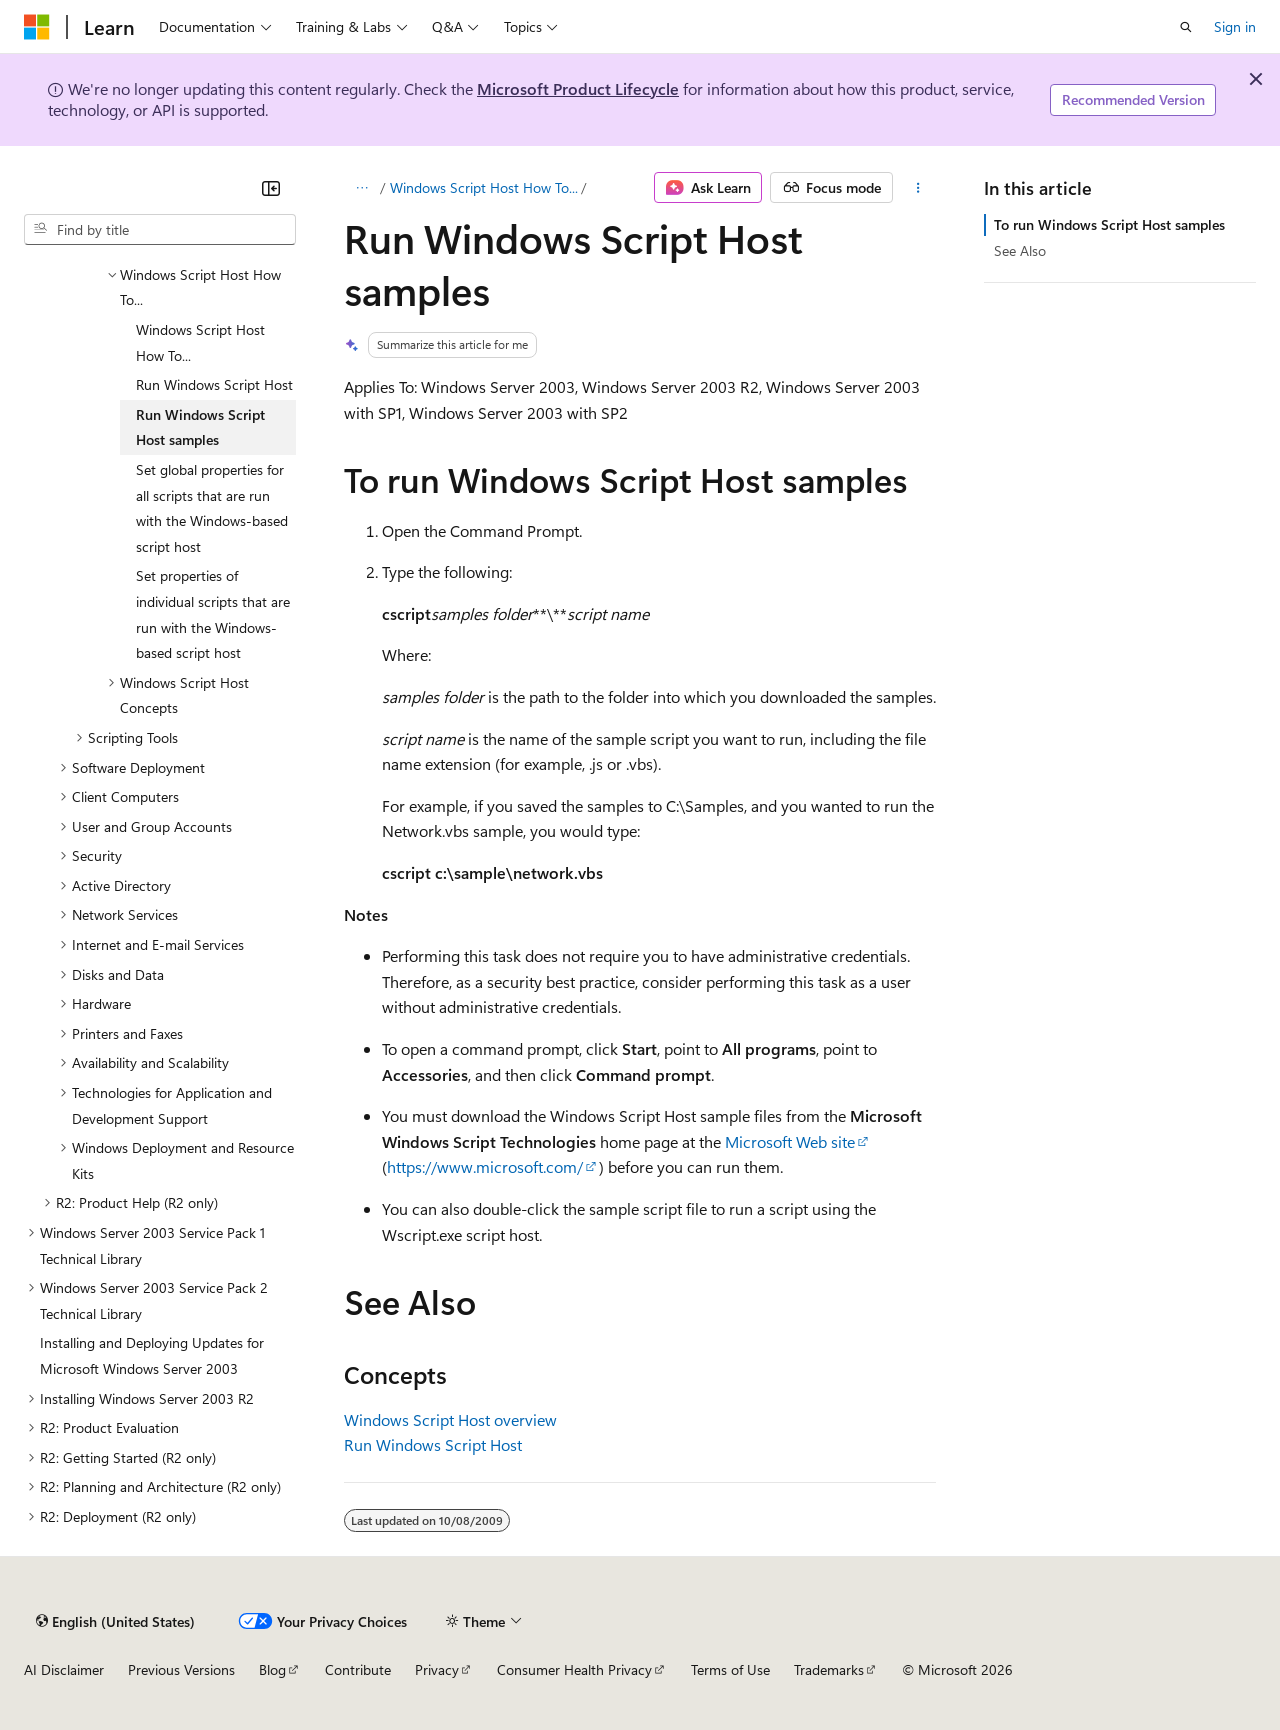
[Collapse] (271, 188)
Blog (272, 1669)
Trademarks (829, 1669)
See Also (1020, 250)
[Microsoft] (37, 27)
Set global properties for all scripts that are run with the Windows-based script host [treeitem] (212, 508)
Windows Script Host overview (450, 1419)
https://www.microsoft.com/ (485, 1166)
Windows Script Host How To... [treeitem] (200, 342)
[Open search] (1186, 27)
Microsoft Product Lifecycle (578, 88)
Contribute (358, 1669)
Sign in (1235, 26)
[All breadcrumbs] (361, 188)
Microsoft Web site (790, 1141)
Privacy (437, 1669)
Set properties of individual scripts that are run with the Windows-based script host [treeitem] (213, 614)
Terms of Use (730, 1669)
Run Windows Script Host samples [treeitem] (200, 427)
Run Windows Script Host (433, 1444)
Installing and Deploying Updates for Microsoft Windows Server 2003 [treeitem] (152, 1355)
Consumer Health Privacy (574, 1669)
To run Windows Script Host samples (1109, 224)
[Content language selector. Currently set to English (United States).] (115, 1621)
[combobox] (160, 230)
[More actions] (918, 188)
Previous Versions (181, 1669)
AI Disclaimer (64, 1669)
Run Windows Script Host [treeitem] (214, 384)
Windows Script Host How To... (484, 187)
